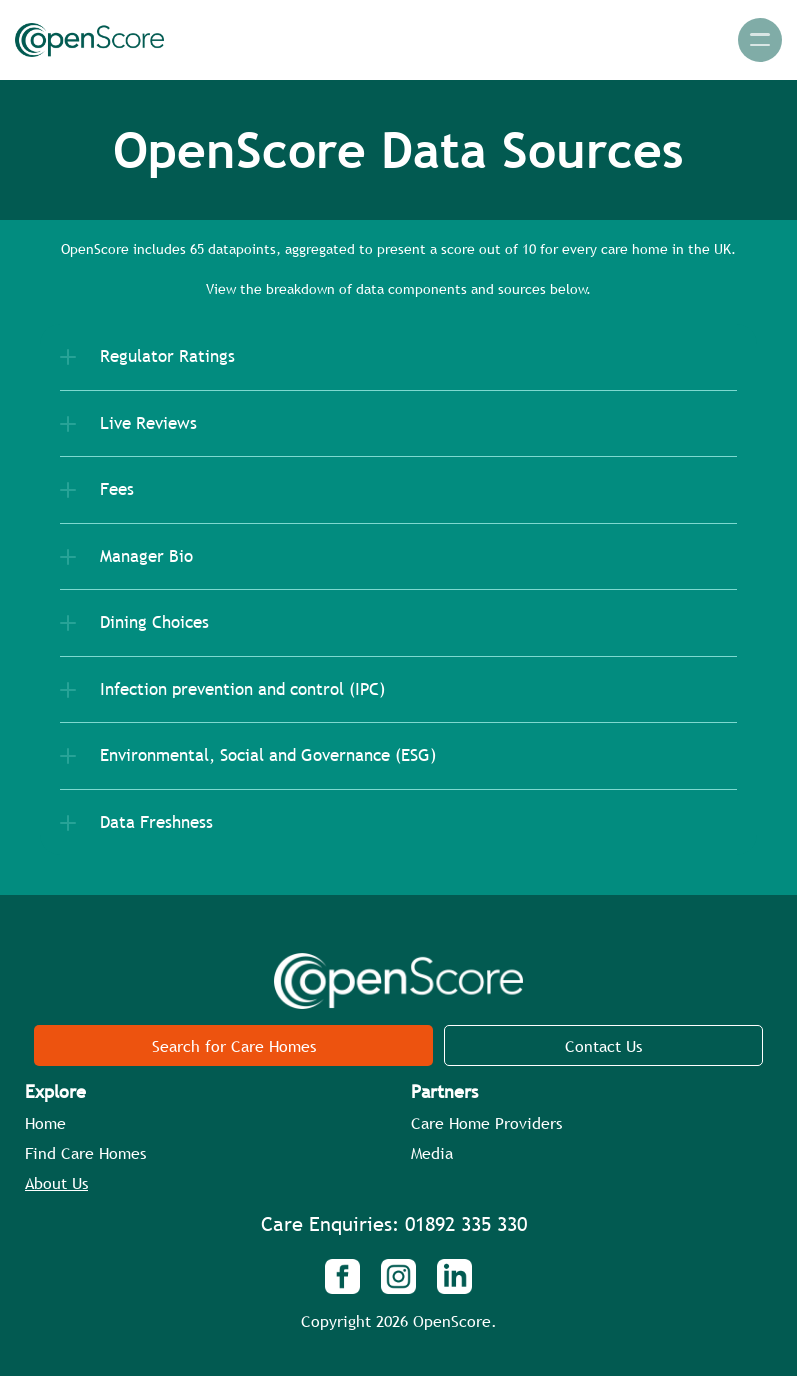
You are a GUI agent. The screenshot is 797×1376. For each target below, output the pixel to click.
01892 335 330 (466, 1224)
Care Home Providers (486, 1123)
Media (432, 1153)
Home (45, 1123)
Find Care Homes (85, 1153)
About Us (56, 1183)
